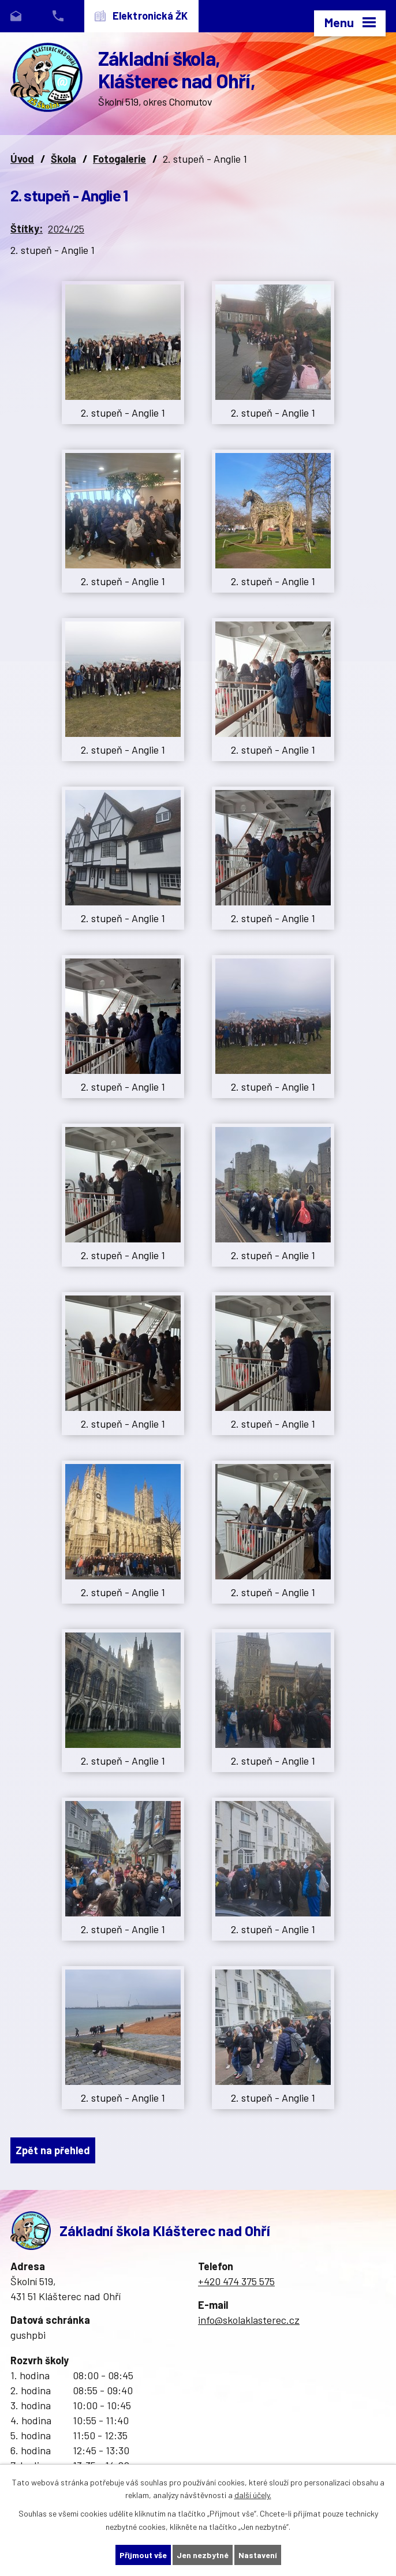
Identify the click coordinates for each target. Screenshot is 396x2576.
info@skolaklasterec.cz (249, 2319)
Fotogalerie (119, 158)
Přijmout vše (143, 2555)
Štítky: (26, 228)
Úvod (22, 158)
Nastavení (257, 2555)
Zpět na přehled (53, 2150)
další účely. (252, 2495)
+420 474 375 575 (236, 2281)
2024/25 (66, 228)
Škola (63, 158)
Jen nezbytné (203, 2555)
